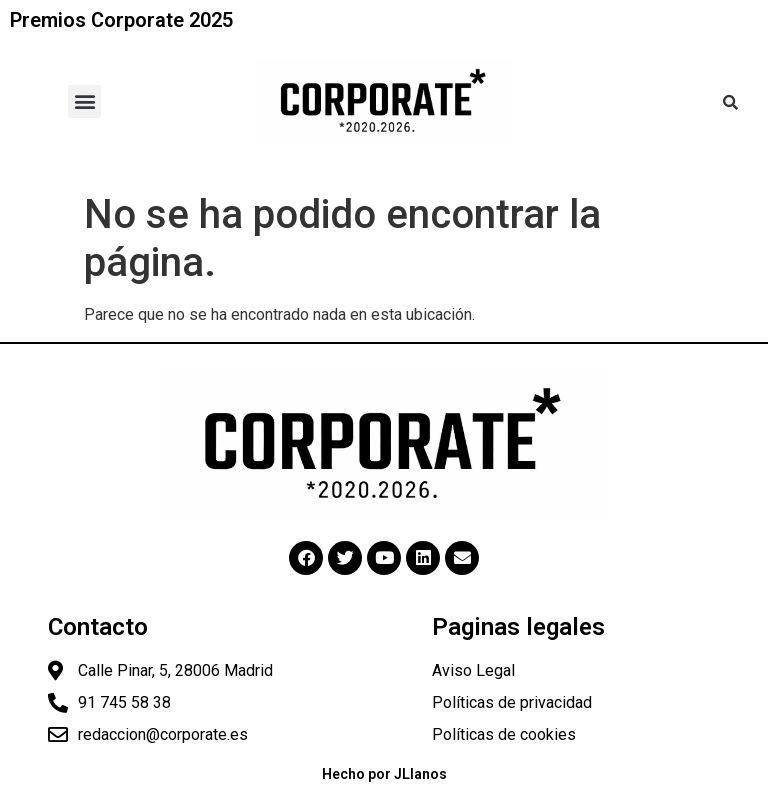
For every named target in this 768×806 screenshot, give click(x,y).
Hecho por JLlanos (384, 774)
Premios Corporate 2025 (121, 20)
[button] (84, 101)
